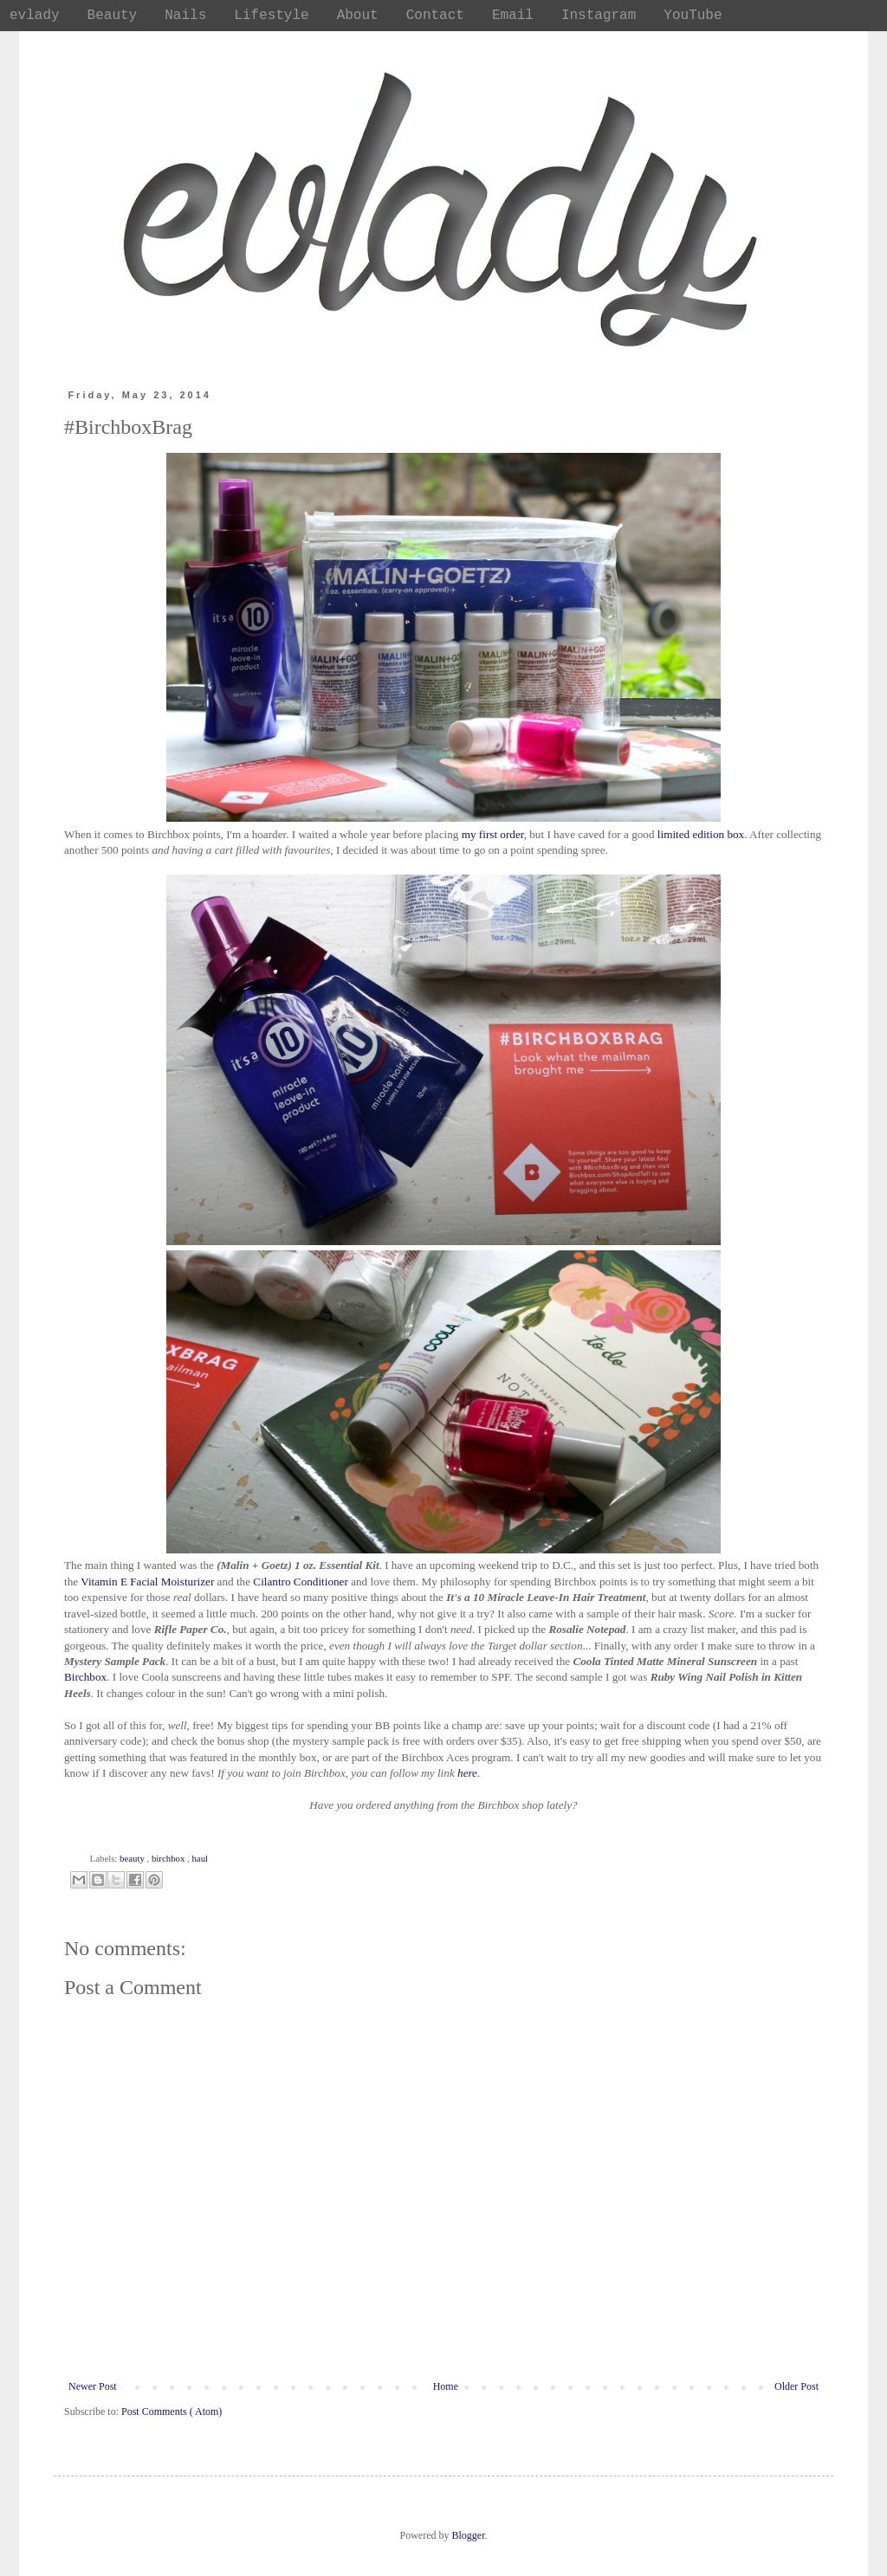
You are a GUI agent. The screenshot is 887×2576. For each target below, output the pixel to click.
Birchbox (85, 1676)
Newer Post (92, 2386)
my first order (493, 834)
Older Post (796, 2386)
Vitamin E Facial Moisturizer (147, 1581)
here (467, 1772)
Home (445, 2386)
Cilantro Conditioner (302, 1581)
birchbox (169, 1858)
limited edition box (700, 834)
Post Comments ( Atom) (171, 2411)
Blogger (468, 2535)
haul (199, 1858)
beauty (133, 1858)
